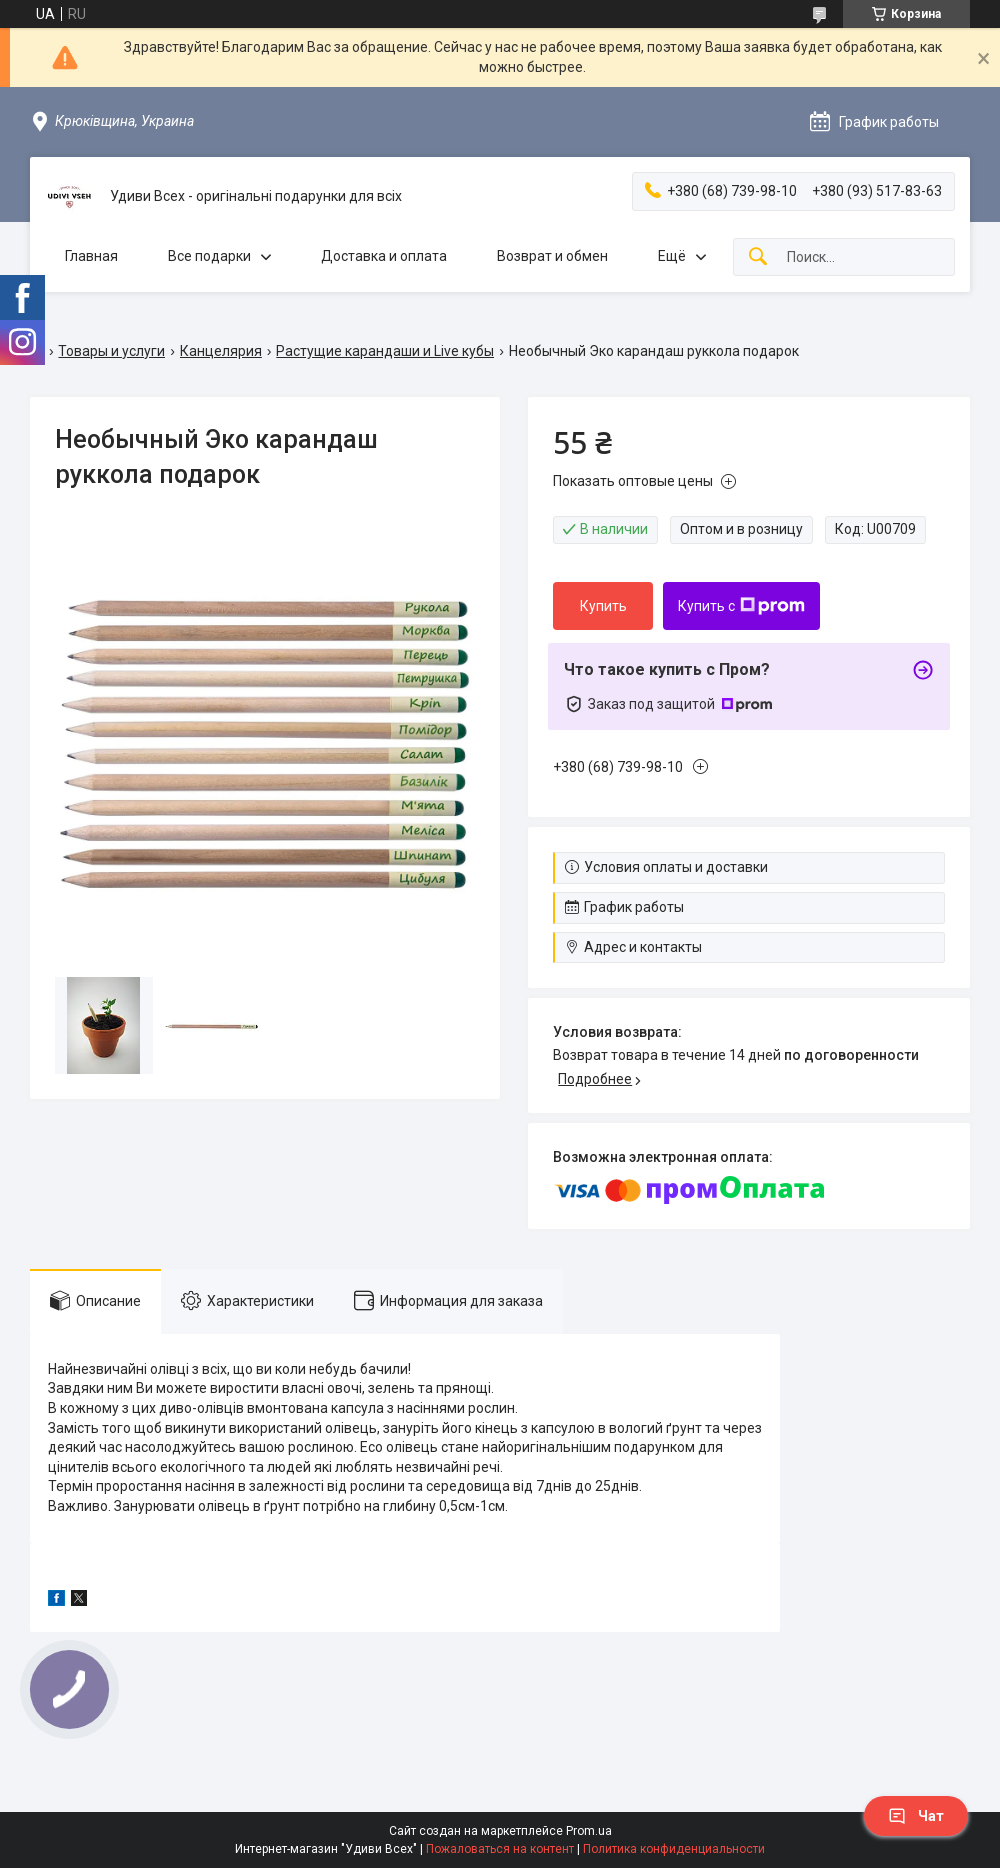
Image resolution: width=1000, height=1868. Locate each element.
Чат (916, 1816)
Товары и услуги (111, 351)
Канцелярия (221, 351)
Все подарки (209, 256)
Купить (603, 606)
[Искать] (758, 257)
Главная (91, 256)
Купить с (741, 606)
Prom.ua (589, 1831)
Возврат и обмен (552, 256)
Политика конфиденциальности (674, 1849)
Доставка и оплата (384, 256)
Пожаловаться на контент (500, 1849)
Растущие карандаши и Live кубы (385, 351)
